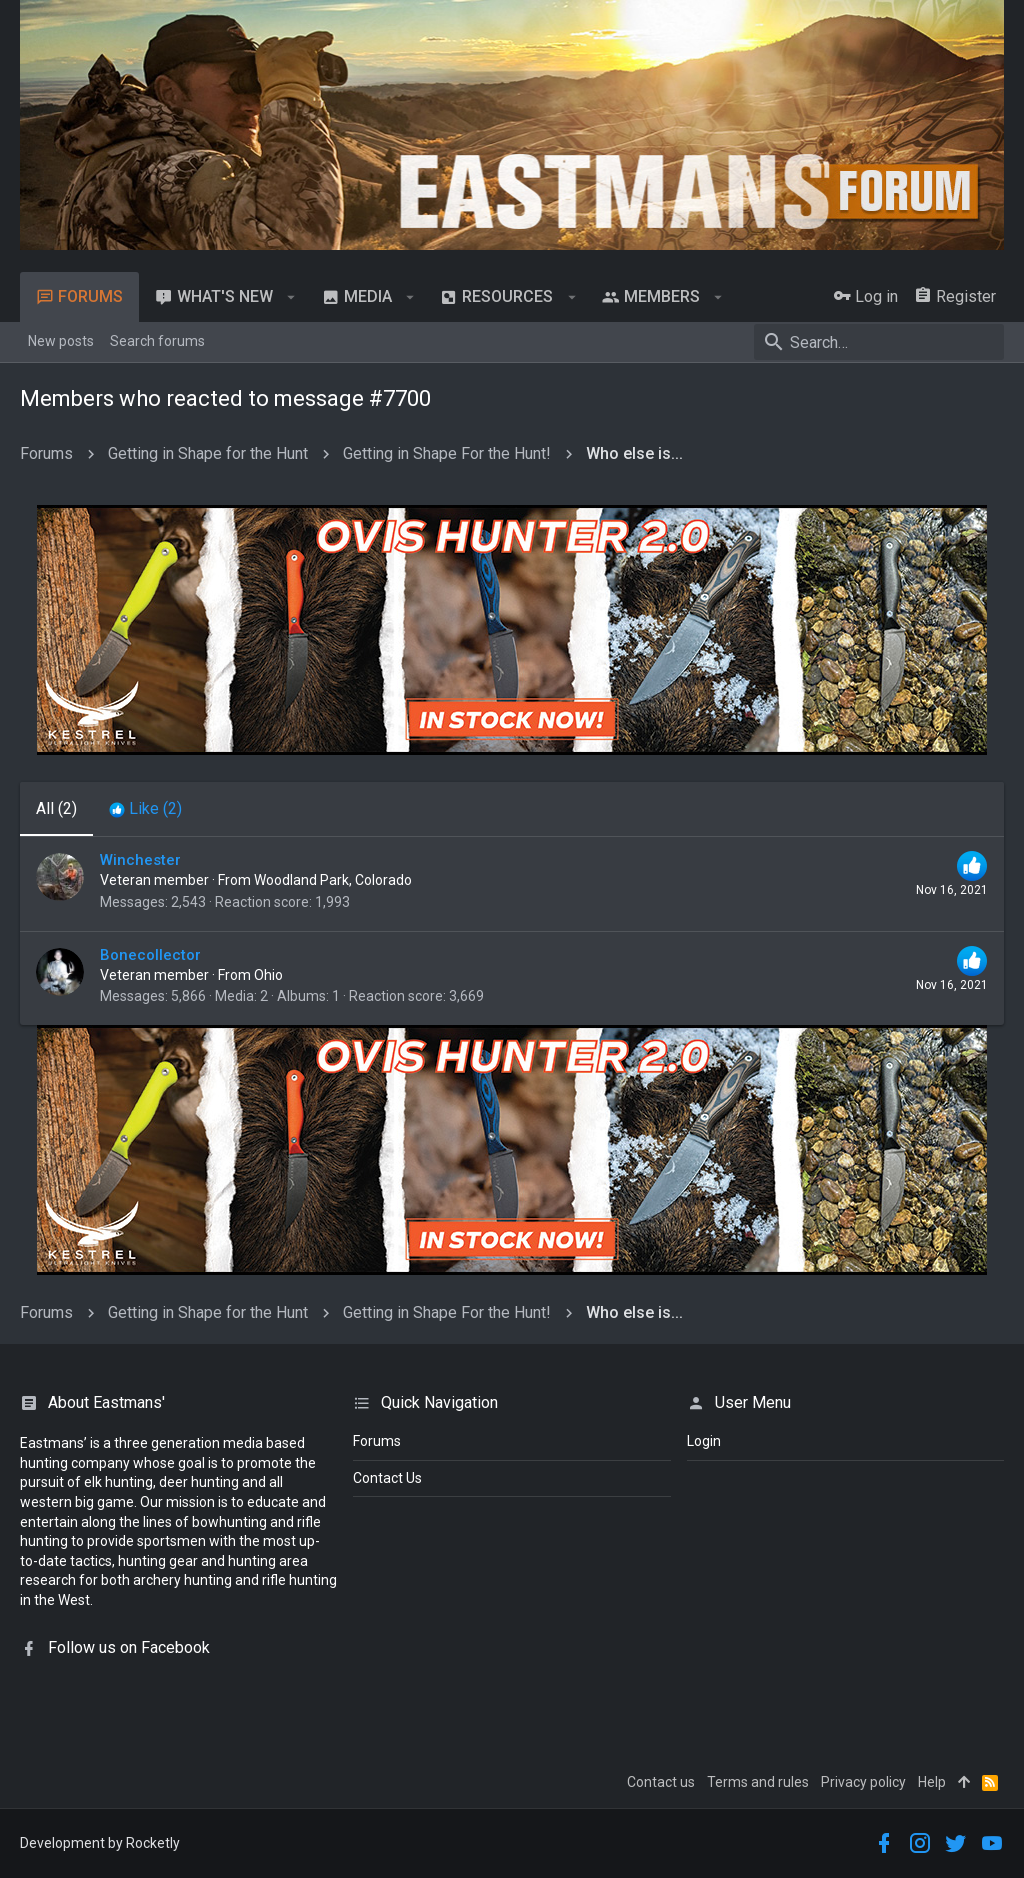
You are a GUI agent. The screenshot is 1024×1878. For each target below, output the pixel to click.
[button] (291, 297)
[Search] (879, 342)
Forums (377, 1441)
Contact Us (387, 1478)
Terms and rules (758, 1782)
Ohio (268, 975)
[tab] (145, 809)
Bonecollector (150, 955)
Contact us (661, 1782)
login (704, 1441)
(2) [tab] (56, 808)
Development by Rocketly (100, 1843)
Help (932, 1782)
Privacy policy (863, 1782)
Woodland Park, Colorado (333, 880)
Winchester (140, 860)
